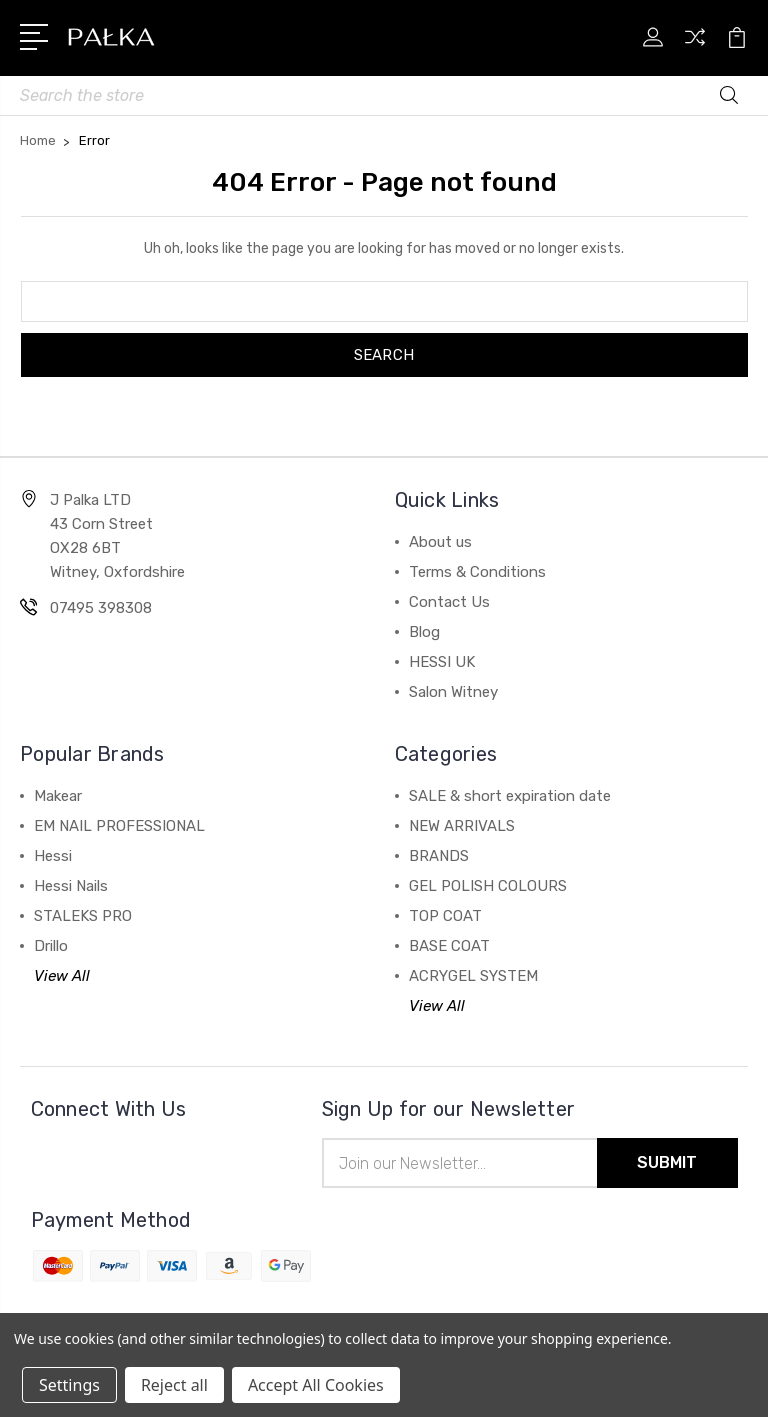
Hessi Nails (71, 886)
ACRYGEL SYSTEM (473, 976)
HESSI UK (442, 662)
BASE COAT (449, 946)
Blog (424, 632)
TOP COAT (445, 916)
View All (62, 976)
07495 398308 (101, 608)
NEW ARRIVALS (462, 826)
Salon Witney (453, 692)
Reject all (174, 1385)
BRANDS (439, 856)
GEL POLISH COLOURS (488, 886)
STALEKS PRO (83, 916)
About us (440, 542)
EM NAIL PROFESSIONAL (119, 826)
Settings (69, 1385)
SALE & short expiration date (510, 796)
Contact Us (449, 602)
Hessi (53, 856)
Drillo (51, 946)
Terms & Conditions (477, 572)
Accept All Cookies (316, 1385)
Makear (58, 796)
